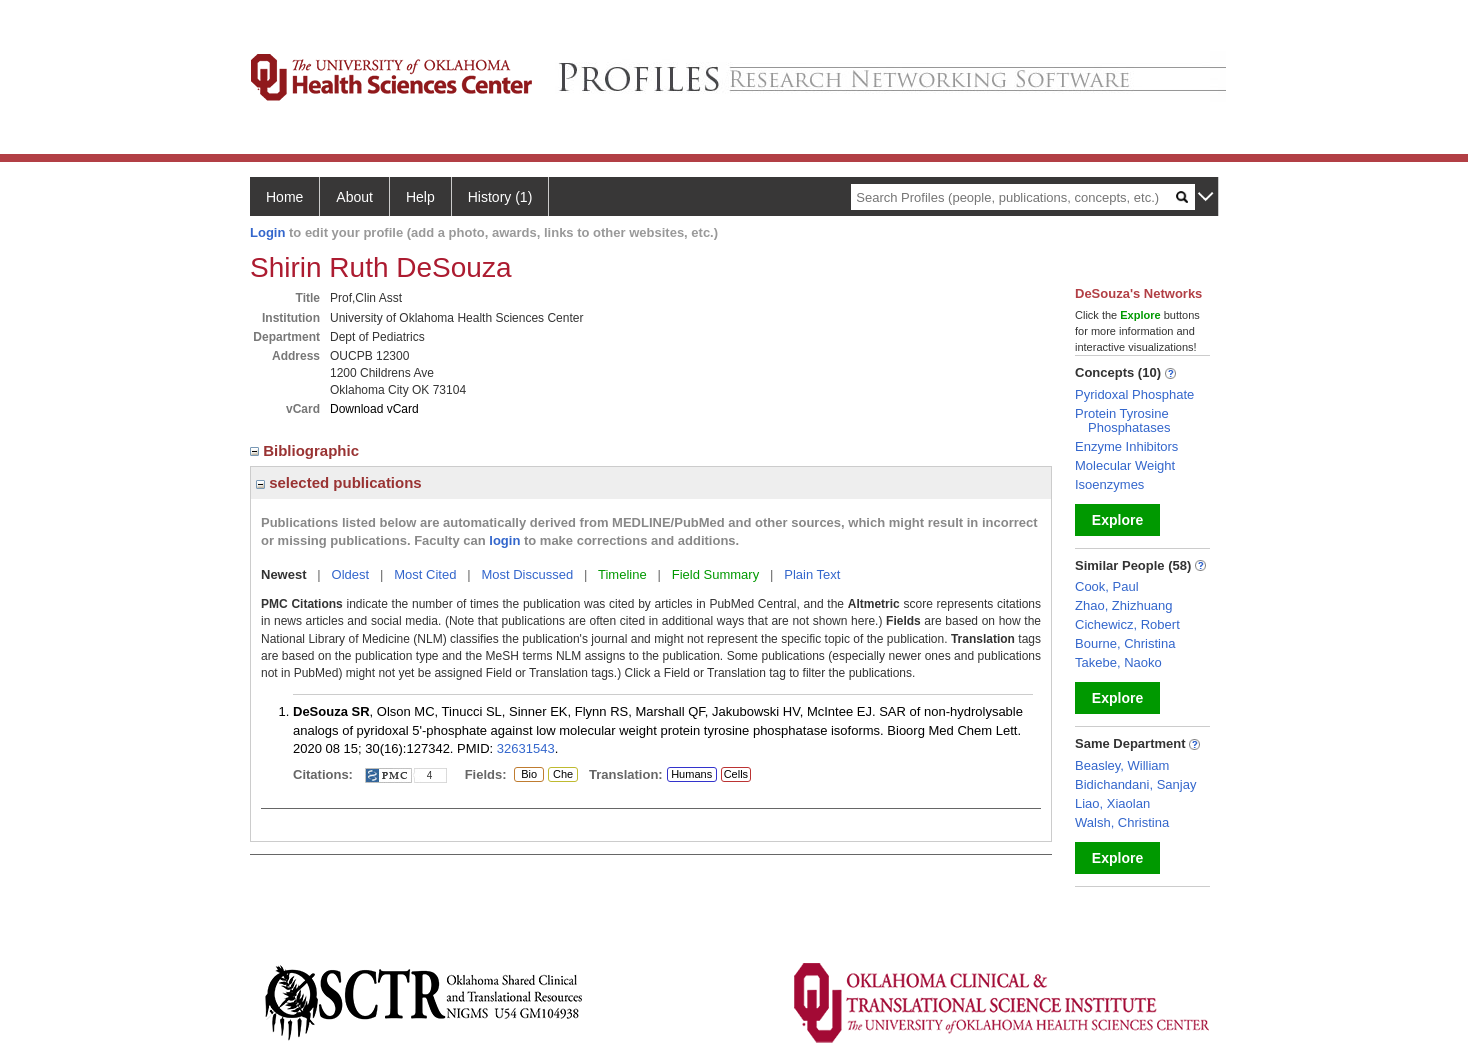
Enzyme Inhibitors (1126, 446)
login (504, 540)
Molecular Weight (1125, 465)
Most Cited (425, 574)
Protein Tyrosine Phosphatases (1122, 420)
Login (267, 232)
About (354, 197)
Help (420, 197)
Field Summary (715, 574)
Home (284, 197)
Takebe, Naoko (1118, 662)
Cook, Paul (1107, 586)
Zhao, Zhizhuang (1124, 605)
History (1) (500, 197)
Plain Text (812, 574)
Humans (691, 774)
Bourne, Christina (1125, 643)
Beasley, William (1122, 765)
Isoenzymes (1109, 484)
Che (560, 775)
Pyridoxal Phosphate (1134, 394)
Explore (1117, 520)
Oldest (351, 574)
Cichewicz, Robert (1127, 624)
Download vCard (374, 409)
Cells (736, 774)
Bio (529, 775)
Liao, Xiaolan (1112, 803)
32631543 (526, 748)
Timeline (622, 574)
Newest (284, 574)
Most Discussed (527, 574)
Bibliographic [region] (306, 450)
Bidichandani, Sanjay (1135, 784)
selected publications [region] (339, 482)
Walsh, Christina (1122, 822)
